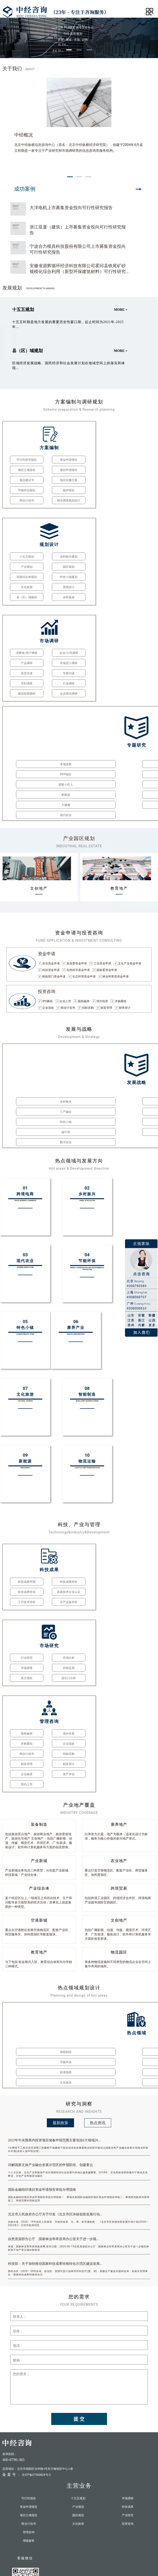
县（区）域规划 (27, 350)
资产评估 (106, 1710)
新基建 (110, 798)
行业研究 (39, 1589)
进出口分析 (106, 1609)
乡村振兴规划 (106, 561)
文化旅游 (39, 591)
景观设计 (106, 591)
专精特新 (110, 788)
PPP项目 (38, 788)
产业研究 (127, 2456)
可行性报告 (28, 2439)
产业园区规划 (79, 857)
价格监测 (106, 1599)
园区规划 (106, 571)
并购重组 (39, 1679)
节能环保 (38, 2002)
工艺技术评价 (39, 1529)
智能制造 (38, 1992)
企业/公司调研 (106, 662)
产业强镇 (110, 1131)
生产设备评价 (106, 1529)
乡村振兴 (38, 1120)
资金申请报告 (106, 460)
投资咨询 (127, 2465)
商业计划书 (39, 500)
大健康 (38, 818)
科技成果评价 (106, 1508)
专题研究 (77, 758)
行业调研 (106, 692)
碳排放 (110, 808)
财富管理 (39, 1700)
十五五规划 (23, 309)
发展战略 (77, 1101)
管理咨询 (77, 1657)
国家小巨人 (38, 798)
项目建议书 (39, 480)
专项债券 (38, 778)
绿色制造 (110, 1151)
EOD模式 (110, 778)
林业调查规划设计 (106, 500)
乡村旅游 (106, 602)
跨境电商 (38, 2013)
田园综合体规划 (39, 581)
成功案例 (24, 189)
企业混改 (106, 1679)
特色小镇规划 (106, 581)
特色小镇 (38, 1141)
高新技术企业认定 (106, 1519)
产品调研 (39, 672)
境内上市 (39, 1720)
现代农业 (38, 828)
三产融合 (38, 1131)
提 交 (79, 2360)
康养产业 (110, 818)
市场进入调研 (106, 672)
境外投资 (106, 1669)
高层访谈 (39, 682)
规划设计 (77, 549)
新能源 (38, 808)
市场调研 (77, 649)
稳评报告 (106, 490)
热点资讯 (99, 2069)
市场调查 (39, 1599)
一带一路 (110, 1120)
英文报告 (39, 1609)
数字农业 (38, 1161)
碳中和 (38, 1151)
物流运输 (110, 2002)
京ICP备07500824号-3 (36, 2416)
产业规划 (39, 571)
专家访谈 (106, 682)
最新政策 (59, 2069)
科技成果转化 (39, 1519)
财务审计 (106, 1700)
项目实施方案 (106, 480)
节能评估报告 (39, 490)
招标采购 (106, 1689)
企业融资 (39, 1710)
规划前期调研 (39, 702)
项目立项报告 (39, 470)
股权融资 (39, 1669)
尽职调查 (39, 692)
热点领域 (77, 1973)
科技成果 (77, 1496)
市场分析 (106, 1589)
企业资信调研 (106, 702)
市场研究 (77, 1576)
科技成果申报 (39, 1508)
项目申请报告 (106, 470)
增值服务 (28, 2482)
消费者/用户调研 (39, 662)
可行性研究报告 (39, 460)
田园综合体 (110, 1141)
